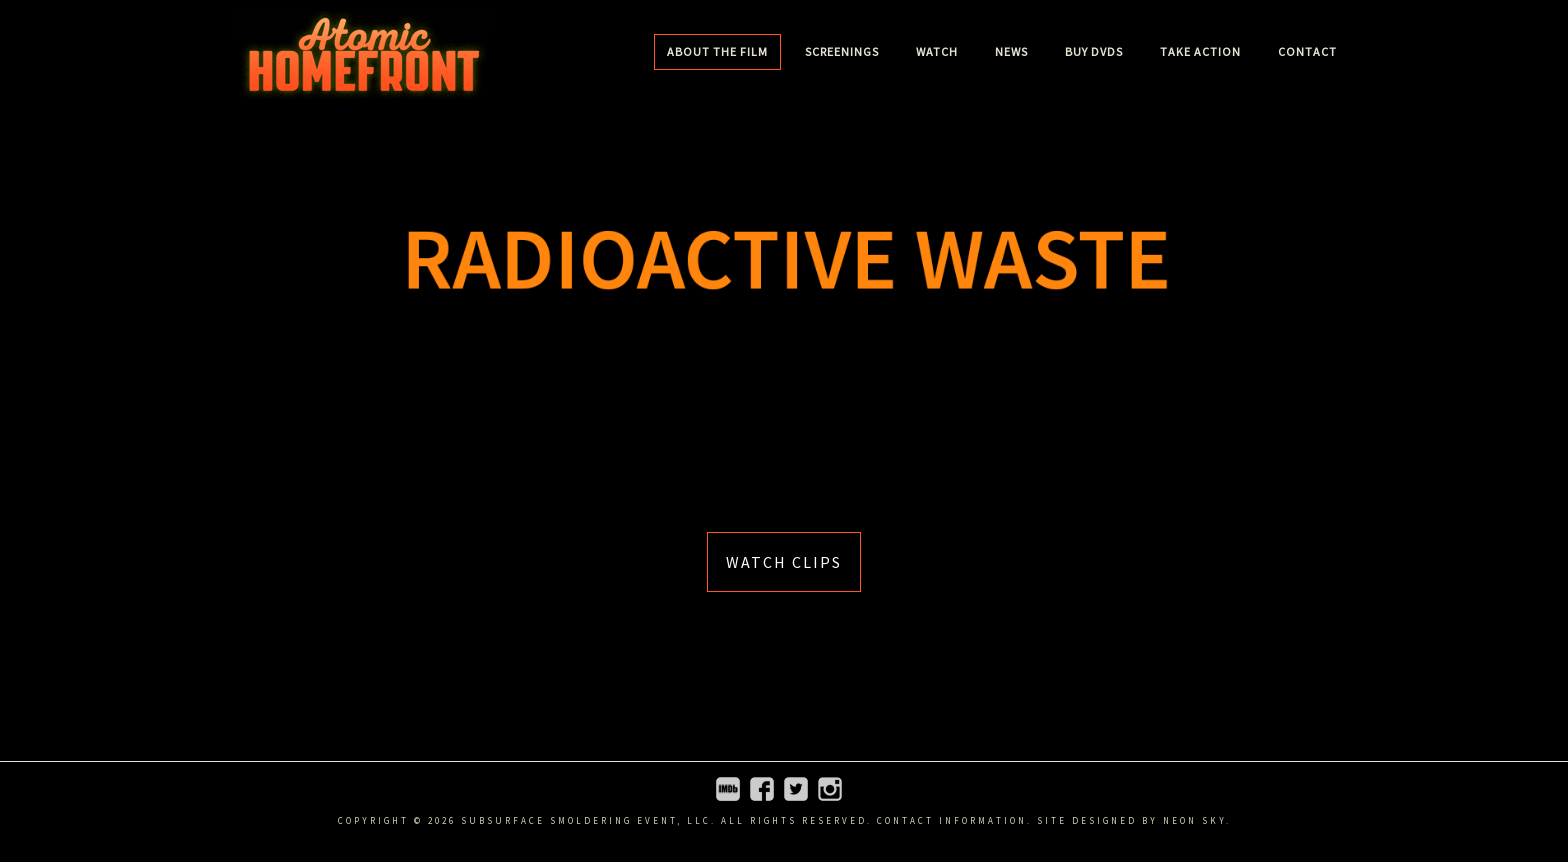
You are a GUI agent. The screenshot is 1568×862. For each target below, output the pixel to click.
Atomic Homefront (364, 55)
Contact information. (954, 820)
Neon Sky (1194, 820)
